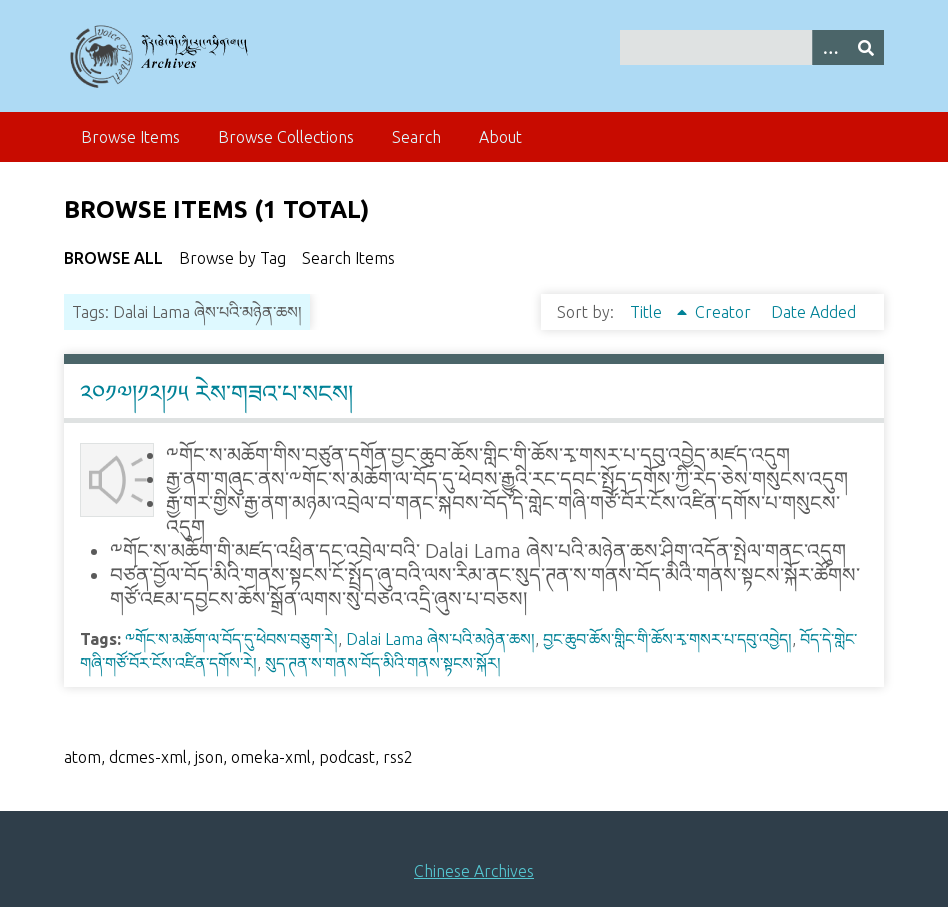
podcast (347, 757)
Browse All (113, 258)
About (500, 137)
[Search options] (830, 47)
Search (416, 137)
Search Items (348, 258)
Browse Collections (286, 137)
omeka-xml (271, 757)
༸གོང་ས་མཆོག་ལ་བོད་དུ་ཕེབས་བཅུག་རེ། (231, 639)
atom (82, 757)
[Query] (752, 47)
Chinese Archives (474, 871)
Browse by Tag (232, 258)
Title (648, 312)
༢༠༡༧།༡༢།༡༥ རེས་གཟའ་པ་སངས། (216, 393)
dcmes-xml (148, 757)
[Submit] (866, 47)
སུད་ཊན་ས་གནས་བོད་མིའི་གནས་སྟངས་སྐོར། (383, 663)
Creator (725, 312)
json (209, 757)
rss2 (398, 757)
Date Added (813, 312)
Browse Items (130, 137)
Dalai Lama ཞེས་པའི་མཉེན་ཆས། (440, 639)
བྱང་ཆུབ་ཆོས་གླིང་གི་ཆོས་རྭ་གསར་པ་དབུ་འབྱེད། (667, 639)
